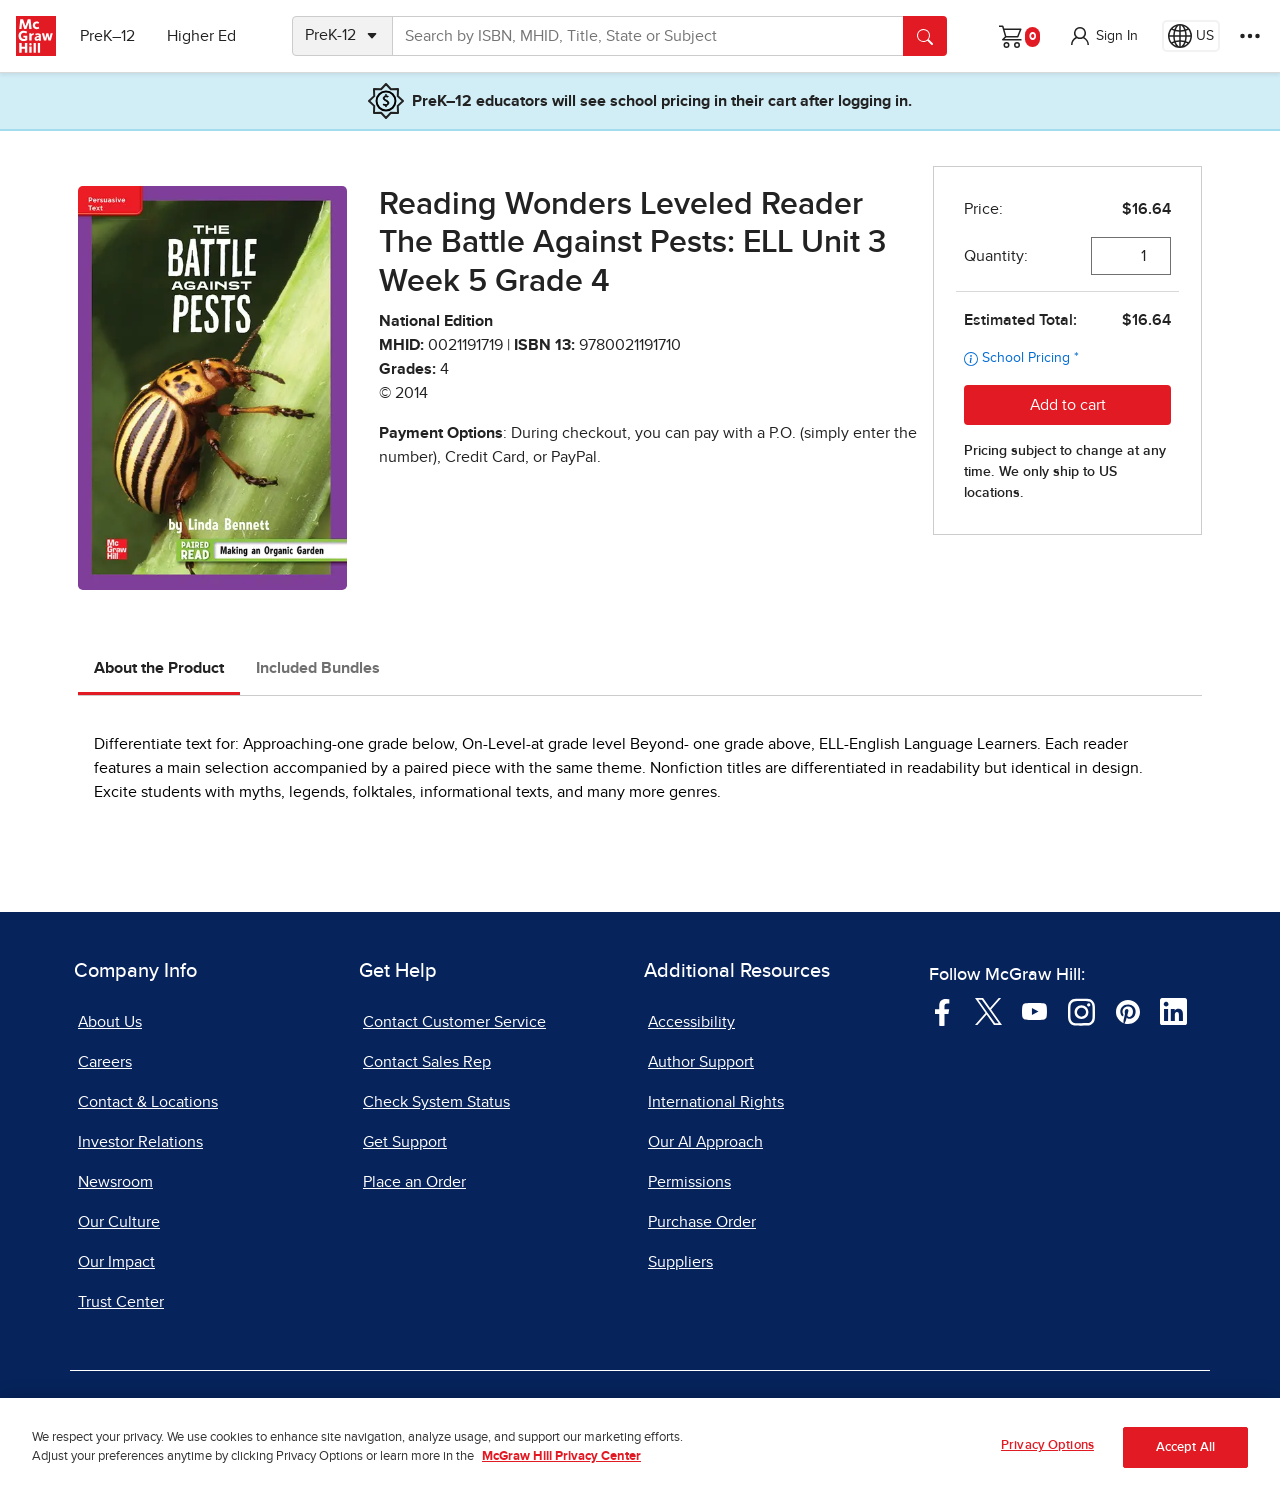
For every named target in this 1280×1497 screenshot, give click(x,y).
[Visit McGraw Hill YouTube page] (1034, 1011)
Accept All (1185, 1458)
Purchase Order (702, 1222)
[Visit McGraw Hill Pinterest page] (1127, 1011)
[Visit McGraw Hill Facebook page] (942, 1011)
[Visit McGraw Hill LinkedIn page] (1173, 1011)
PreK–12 (107, 36)
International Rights (716, 1102)
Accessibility (691, 1022)
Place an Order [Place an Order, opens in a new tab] (414, 1182)
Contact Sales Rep (427, 1062)
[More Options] (1250, 36)
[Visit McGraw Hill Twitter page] (988, 1011)
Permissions (689, 1182)
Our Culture (119, 1222)
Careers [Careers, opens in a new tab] (105, 1062)
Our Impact (116, 1262)
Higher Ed (201, 36)
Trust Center (121, 1302)
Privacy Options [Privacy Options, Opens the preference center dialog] (1047, 1457)
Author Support (701, 1062)
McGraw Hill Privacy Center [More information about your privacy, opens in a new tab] (561, 1468)
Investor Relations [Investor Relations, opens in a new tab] (140, 1142)
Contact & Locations (148, 1102)
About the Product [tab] (159, 668)
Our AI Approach (705, 1142)
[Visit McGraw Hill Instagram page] (1081, 1011)
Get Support (405, 1142)
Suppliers (680, 1262)
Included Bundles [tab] (318, 668)
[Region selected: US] (1191, 36)
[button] (1103, 36)
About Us (110, 1022)
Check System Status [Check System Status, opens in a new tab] (436, 1102)
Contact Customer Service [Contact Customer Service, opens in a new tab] (454, 1022)
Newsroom (115, 1182)
